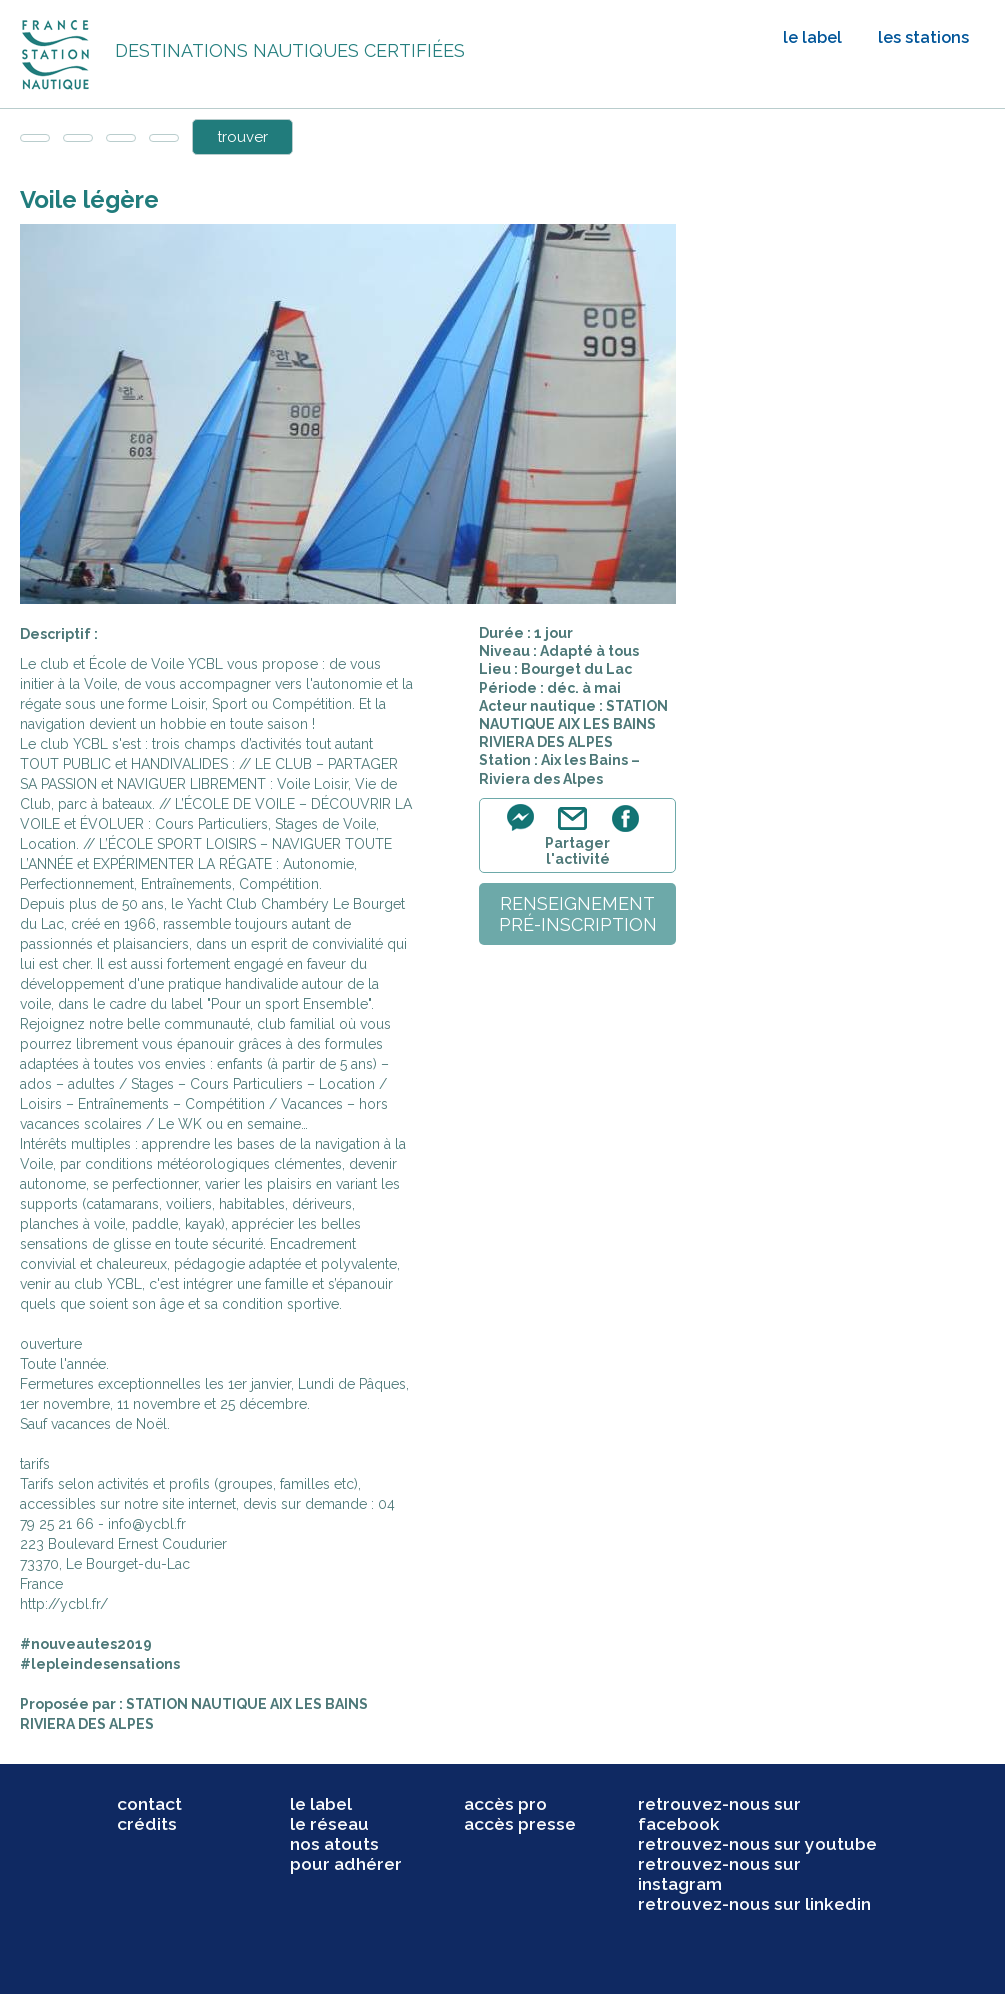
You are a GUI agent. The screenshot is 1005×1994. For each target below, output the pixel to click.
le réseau (329, 1824)
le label (812, 37)
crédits (147, 1824)
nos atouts (334, 1844)
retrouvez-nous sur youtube (757, 1844)
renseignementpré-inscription (578, 914)
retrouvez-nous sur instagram (719, 1874)
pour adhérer (346, 1864)
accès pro (505, 1804)
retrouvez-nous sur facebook (719, 1814)
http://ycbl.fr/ (64, 1604)
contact (149, 1804)
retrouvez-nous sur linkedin (754, 1904)
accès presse (520, 1824)
